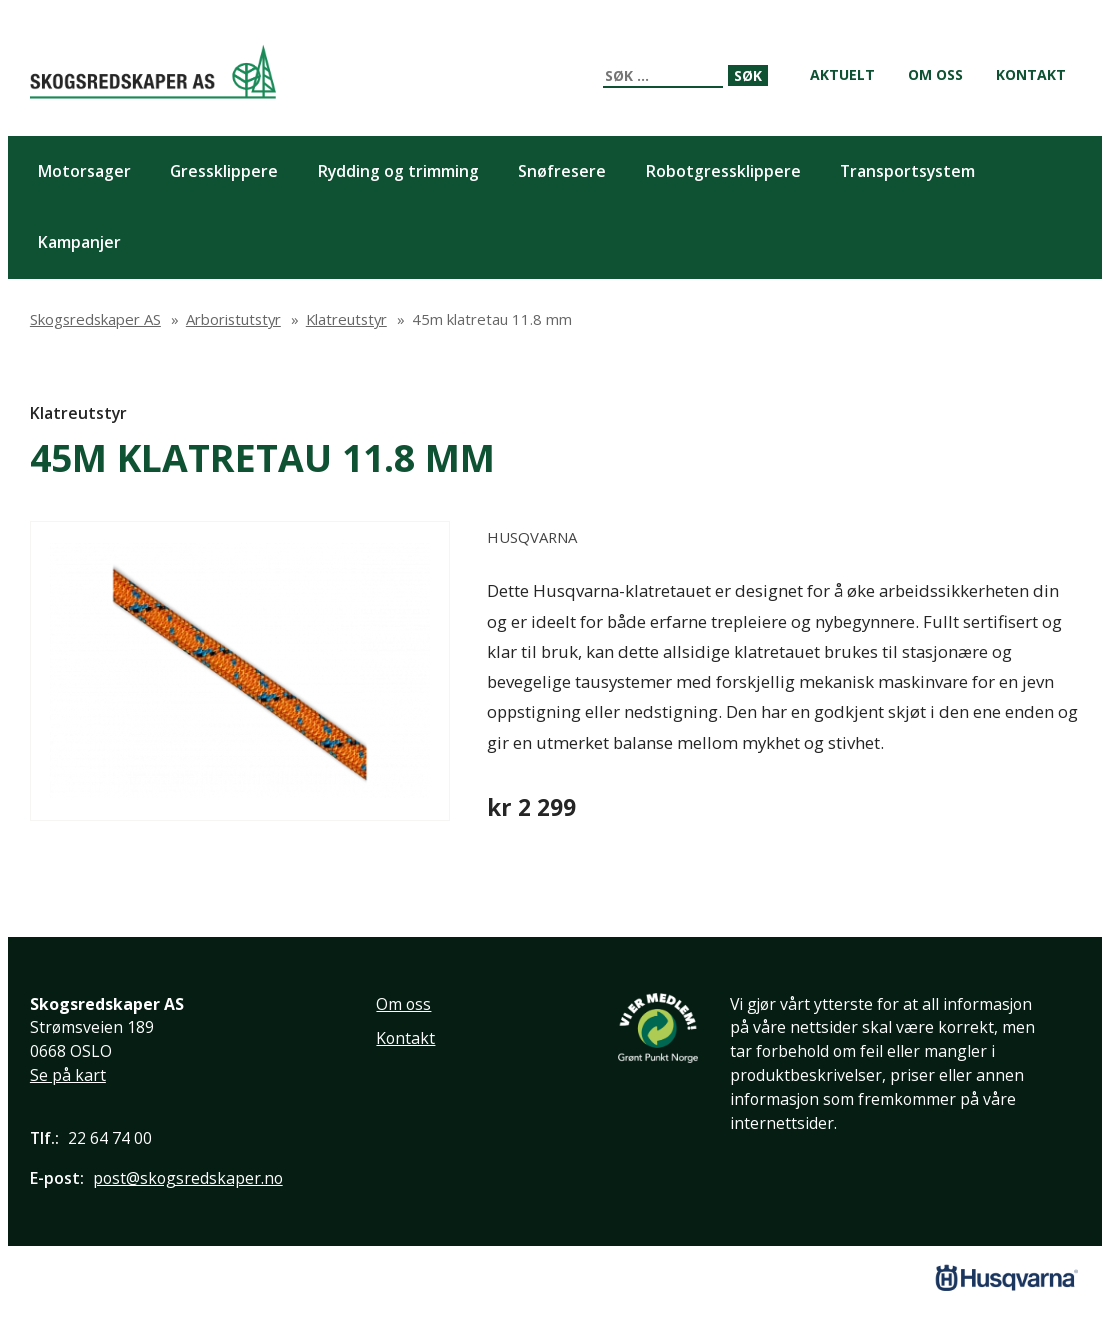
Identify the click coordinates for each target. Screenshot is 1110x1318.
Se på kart (68, 1075)
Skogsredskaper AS (153, 71)
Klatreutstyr (78, 413)
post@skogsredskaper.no (188, 1178)
